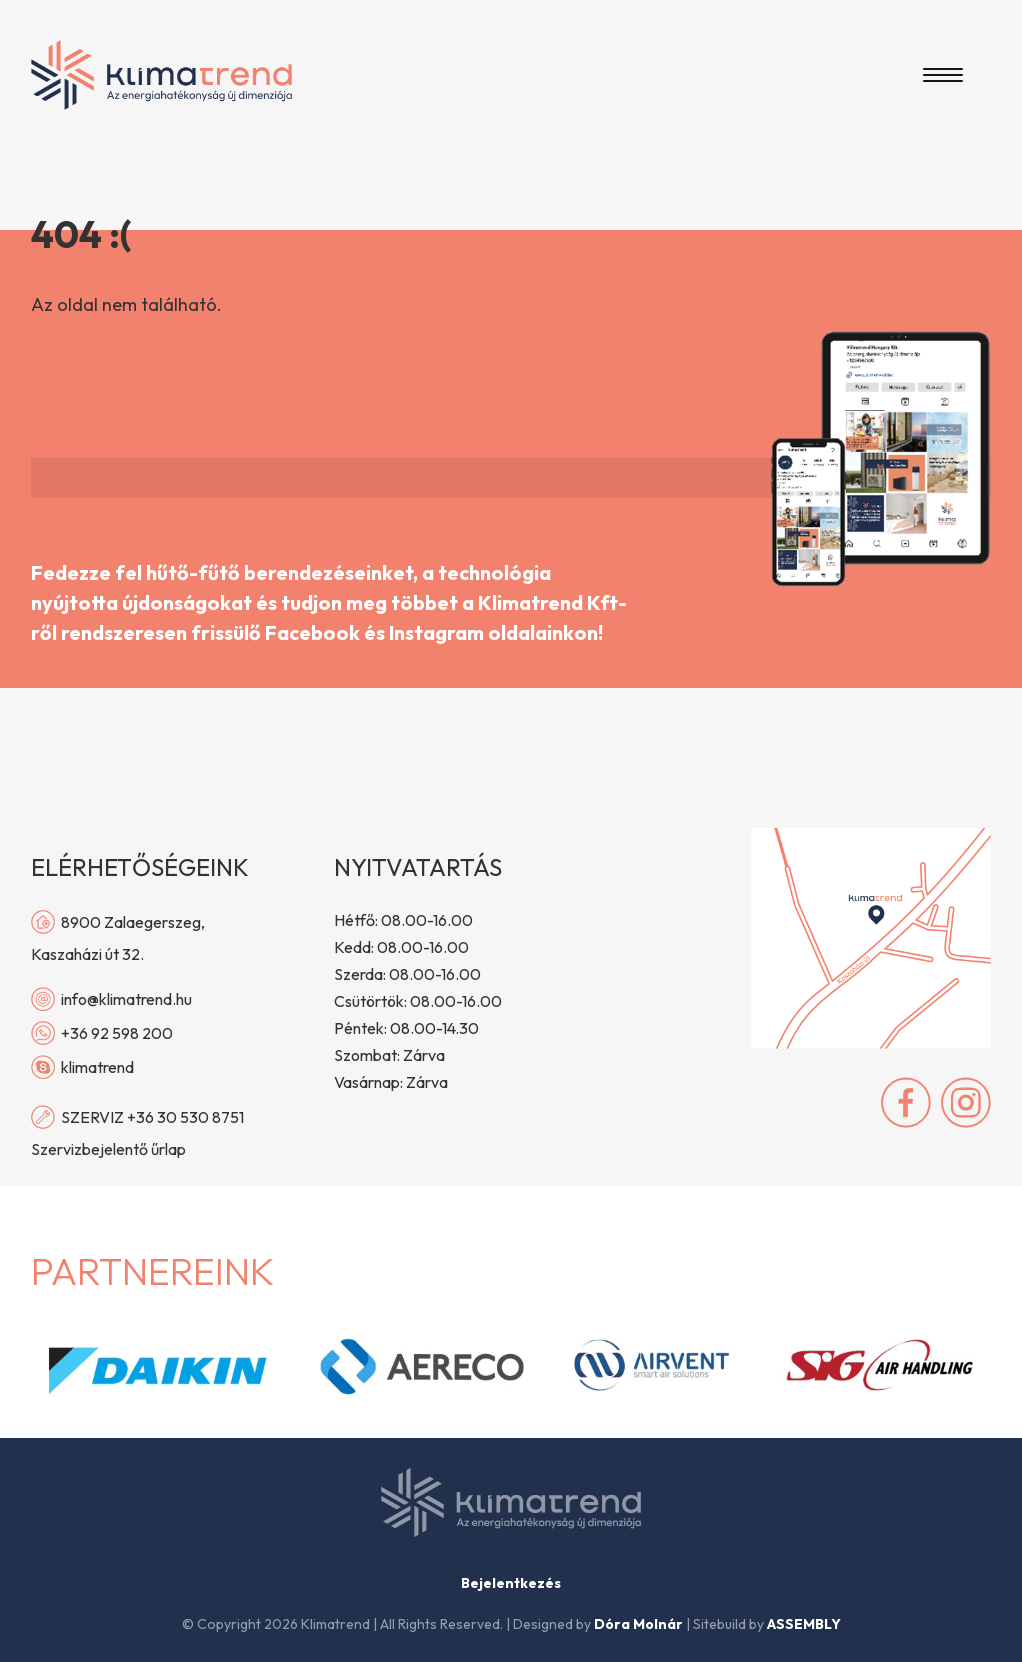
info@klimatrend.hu (111, 999)
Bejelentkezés (511, 1583)
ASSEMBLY (804, 1624)
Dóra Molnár (638, 1624)
